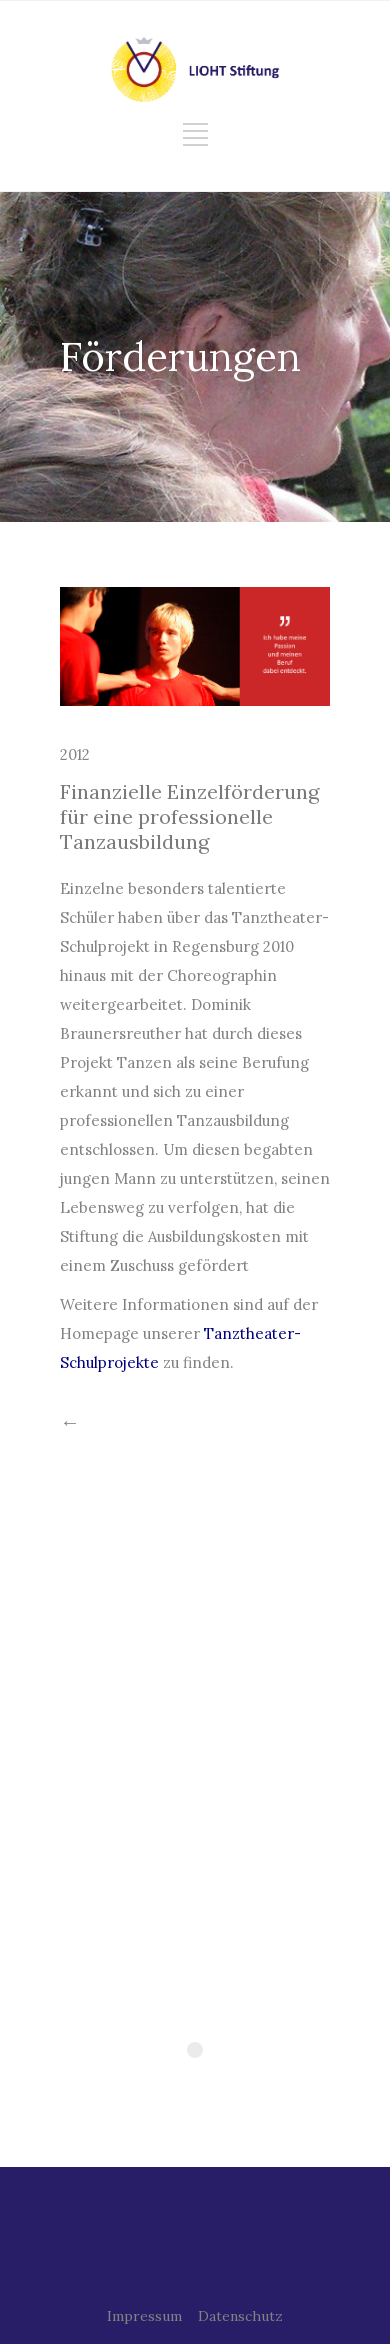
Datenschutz (240, 2316)
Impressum (144, 2316)
